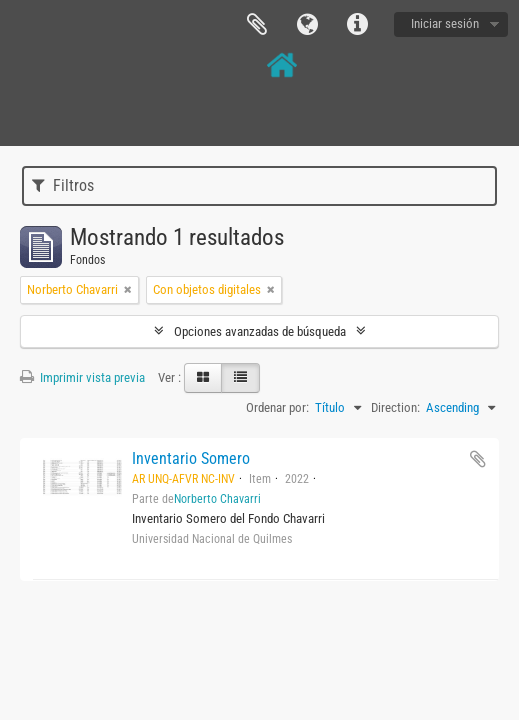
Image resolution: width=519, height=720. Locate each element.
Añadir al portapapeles (478, 459)
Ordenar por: (277, 407)
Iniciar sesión (445, 23)
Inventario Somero (191, 458)
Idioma (307, 25)
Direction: (395, 407)
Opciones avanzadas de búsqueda (260, 331)
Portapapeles (257, 25)
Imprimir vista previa (82, 377)
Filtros (63, 185)
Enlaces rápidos (357, 25)
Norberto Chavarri (217, 499)
